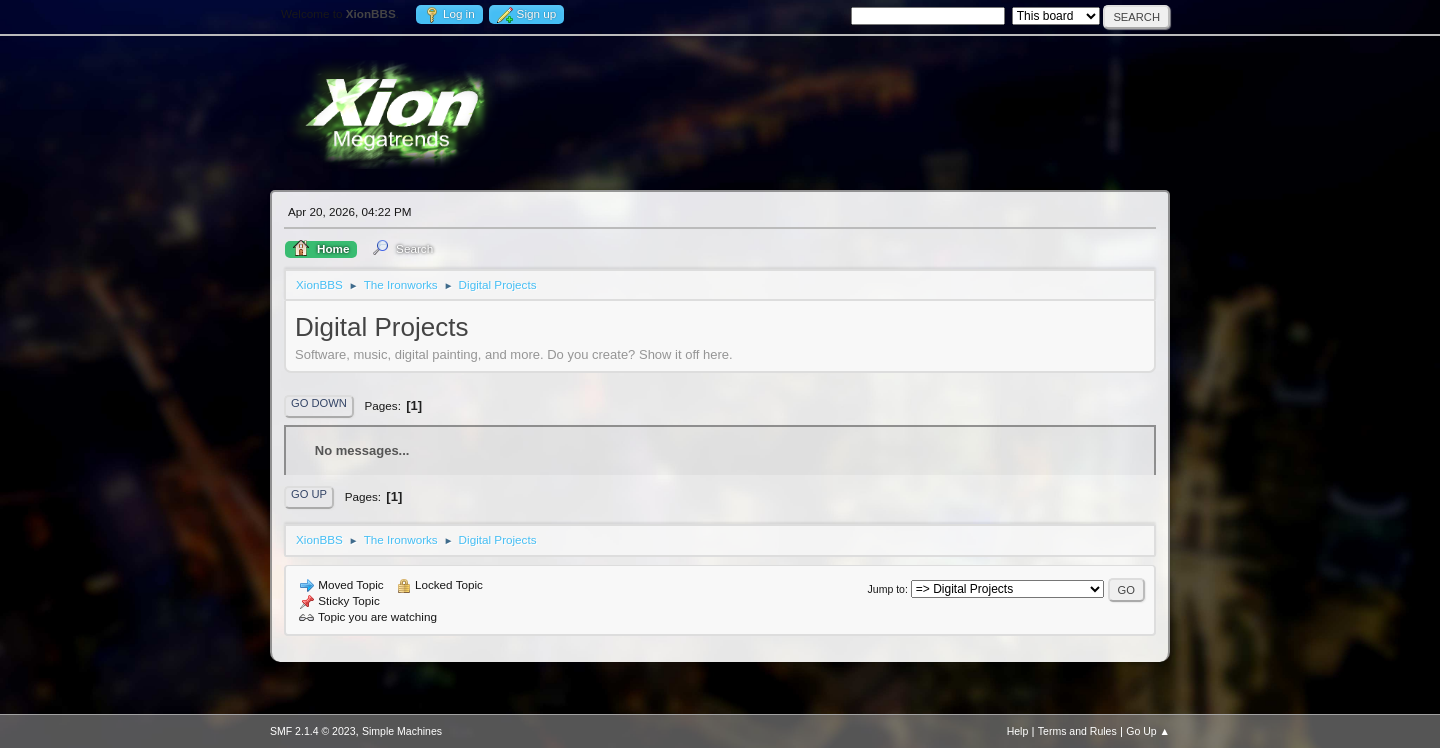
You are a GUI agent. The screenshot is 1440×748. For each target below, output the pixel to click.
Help (1018, 731)
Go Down (319, 403)
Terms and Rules (1077, 731)
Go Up (309, 494)
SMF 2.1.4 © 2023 (313, 731)
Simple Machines (402, 731)
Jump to (886, 589)
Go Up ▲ (1148, 731)
